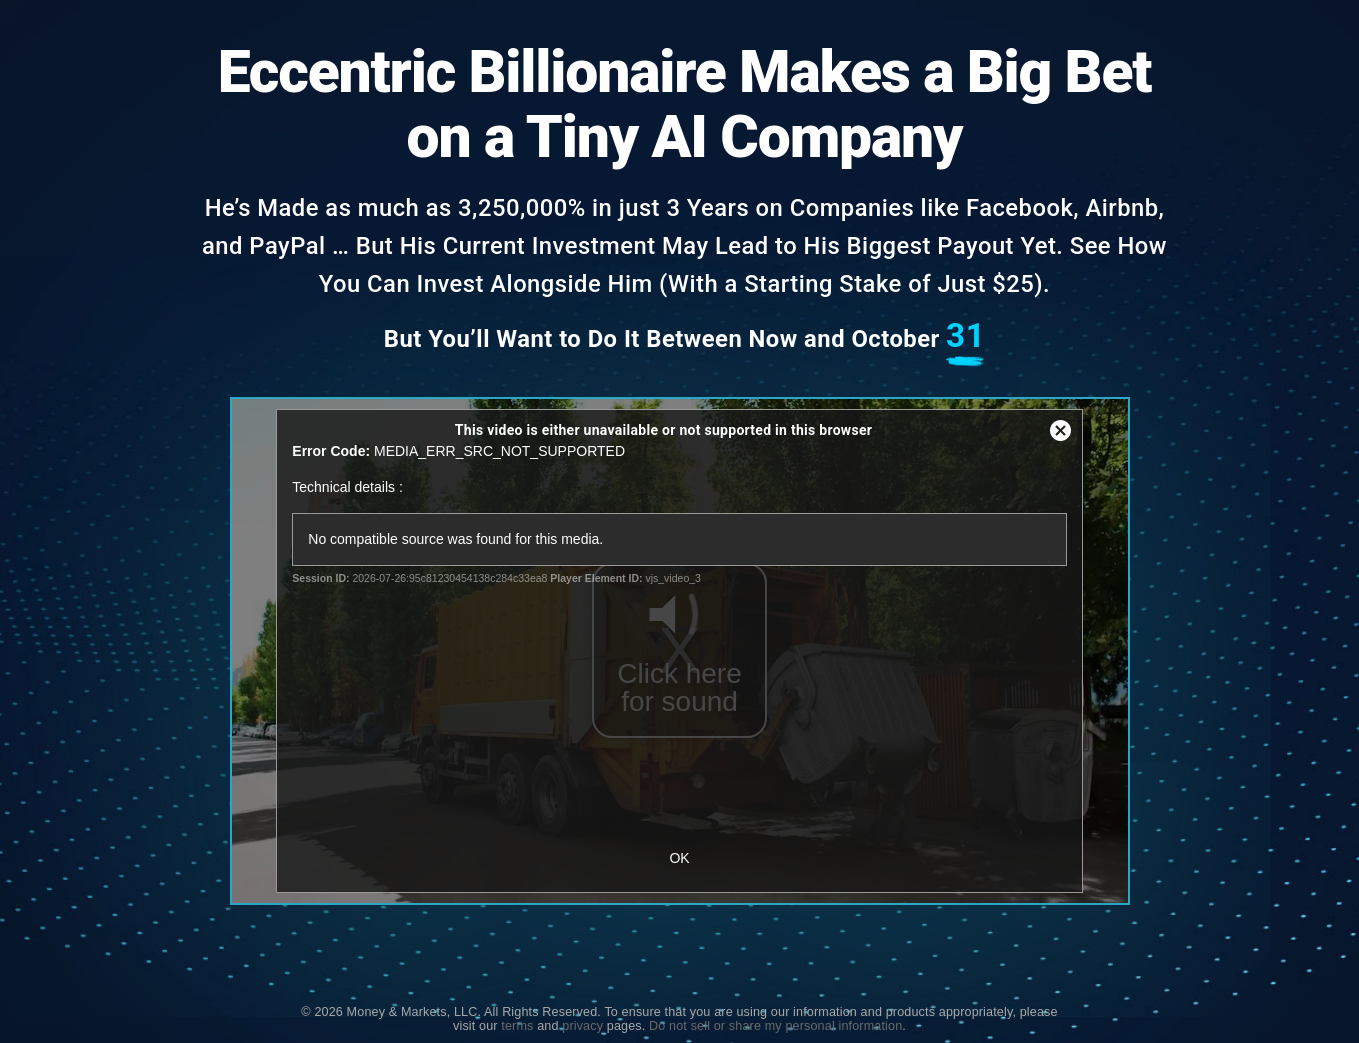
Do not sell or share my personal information (775, 1026)
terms (517, 1026)
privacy (582, 1026)
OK (679, 858)
